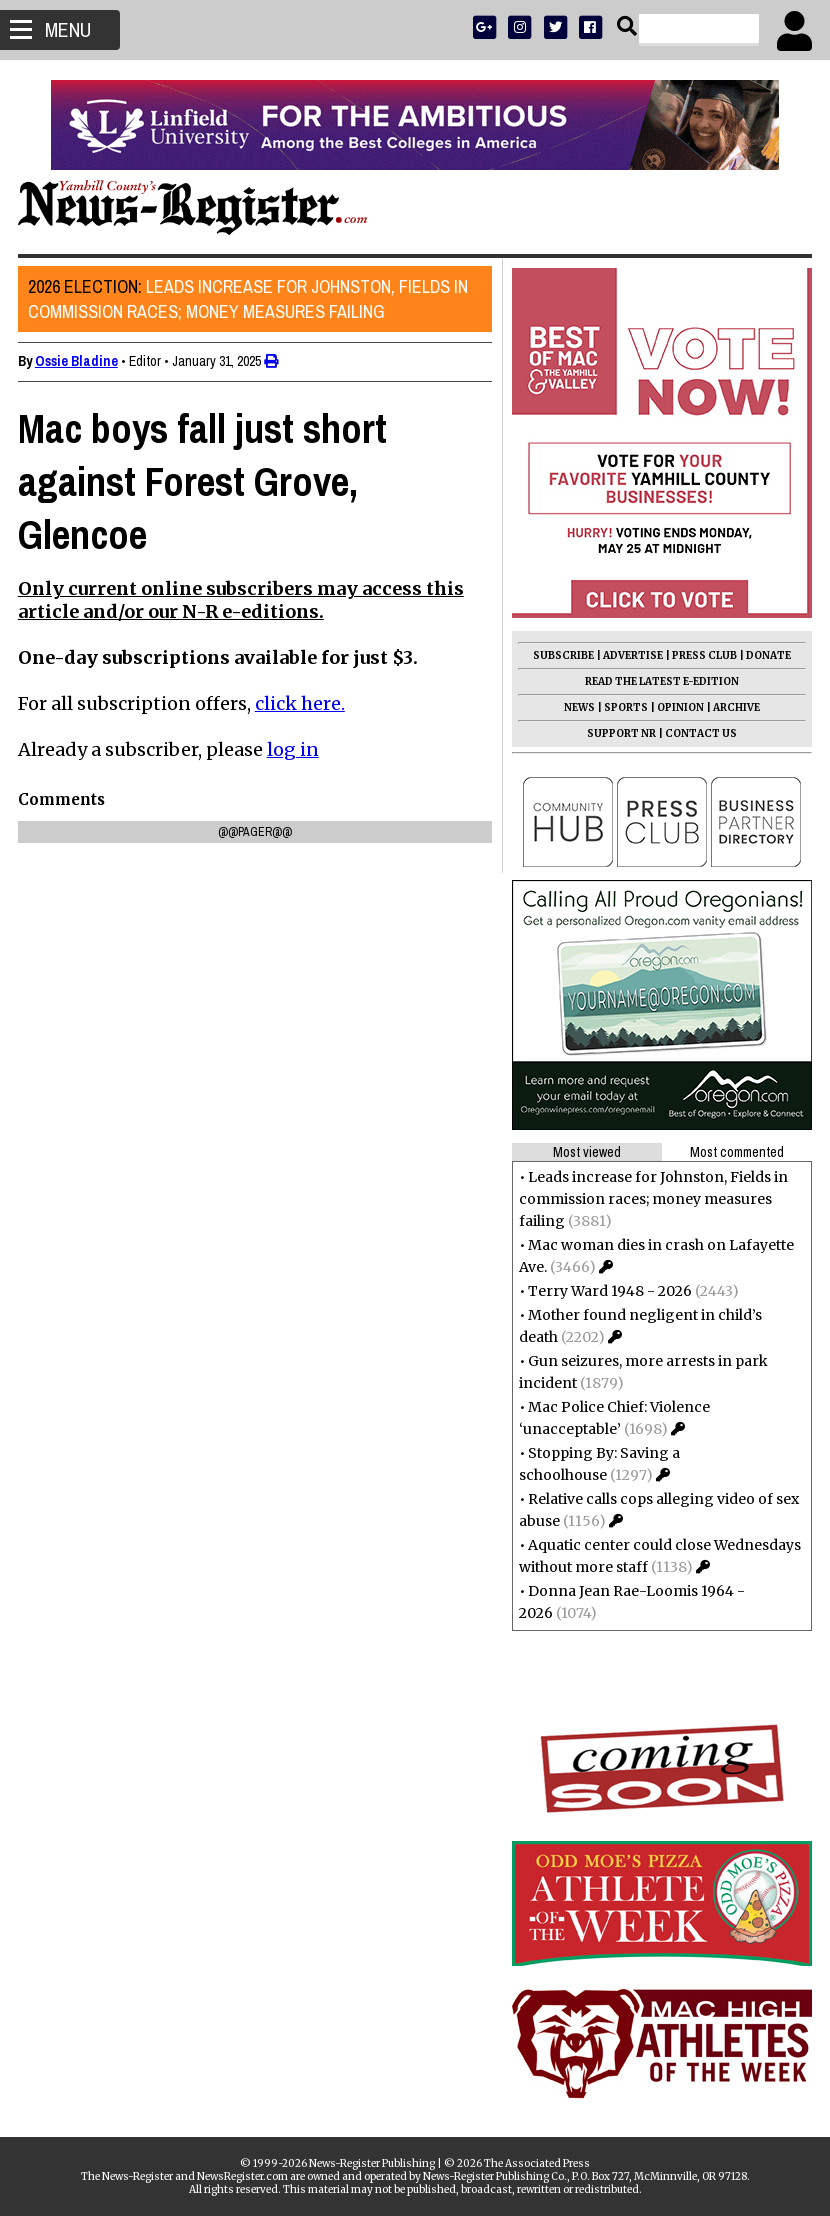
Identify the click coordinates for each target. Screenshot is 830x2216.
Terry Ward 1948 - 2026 (608, 1291)
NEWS (577, 707)
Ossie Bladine (78, 361)
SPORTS (624, 707)
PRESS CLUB (702, 655)
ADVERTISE (631, 655)
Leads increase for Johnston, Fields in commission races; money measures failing (250, 299)
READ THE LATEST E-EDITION (660, 681)
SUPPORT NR (619, 733)
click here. (302, 703)
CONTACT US (699, 733)
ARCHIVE (734, 707)
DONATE (766, 655)
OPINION (678, 707)
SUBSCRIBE (561, 655)
